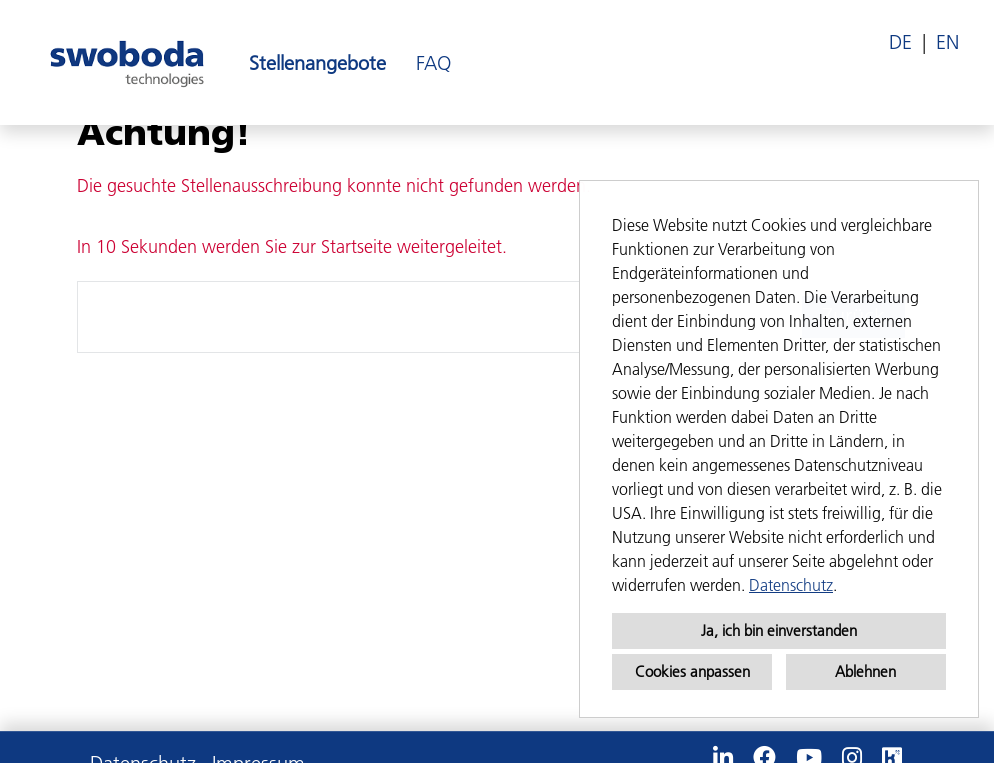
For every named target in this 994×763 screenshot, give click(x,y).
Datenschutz (791, 585)
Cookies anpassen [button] (692, 671)
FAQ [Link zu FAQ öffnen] (433, 63)
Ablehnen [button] (865, 671)
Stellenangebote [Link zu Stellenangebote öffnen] (317, 63)
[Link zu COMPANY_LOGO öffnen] (127, 62)
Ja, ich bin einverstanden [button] (779, 630)
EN (947, 42)
